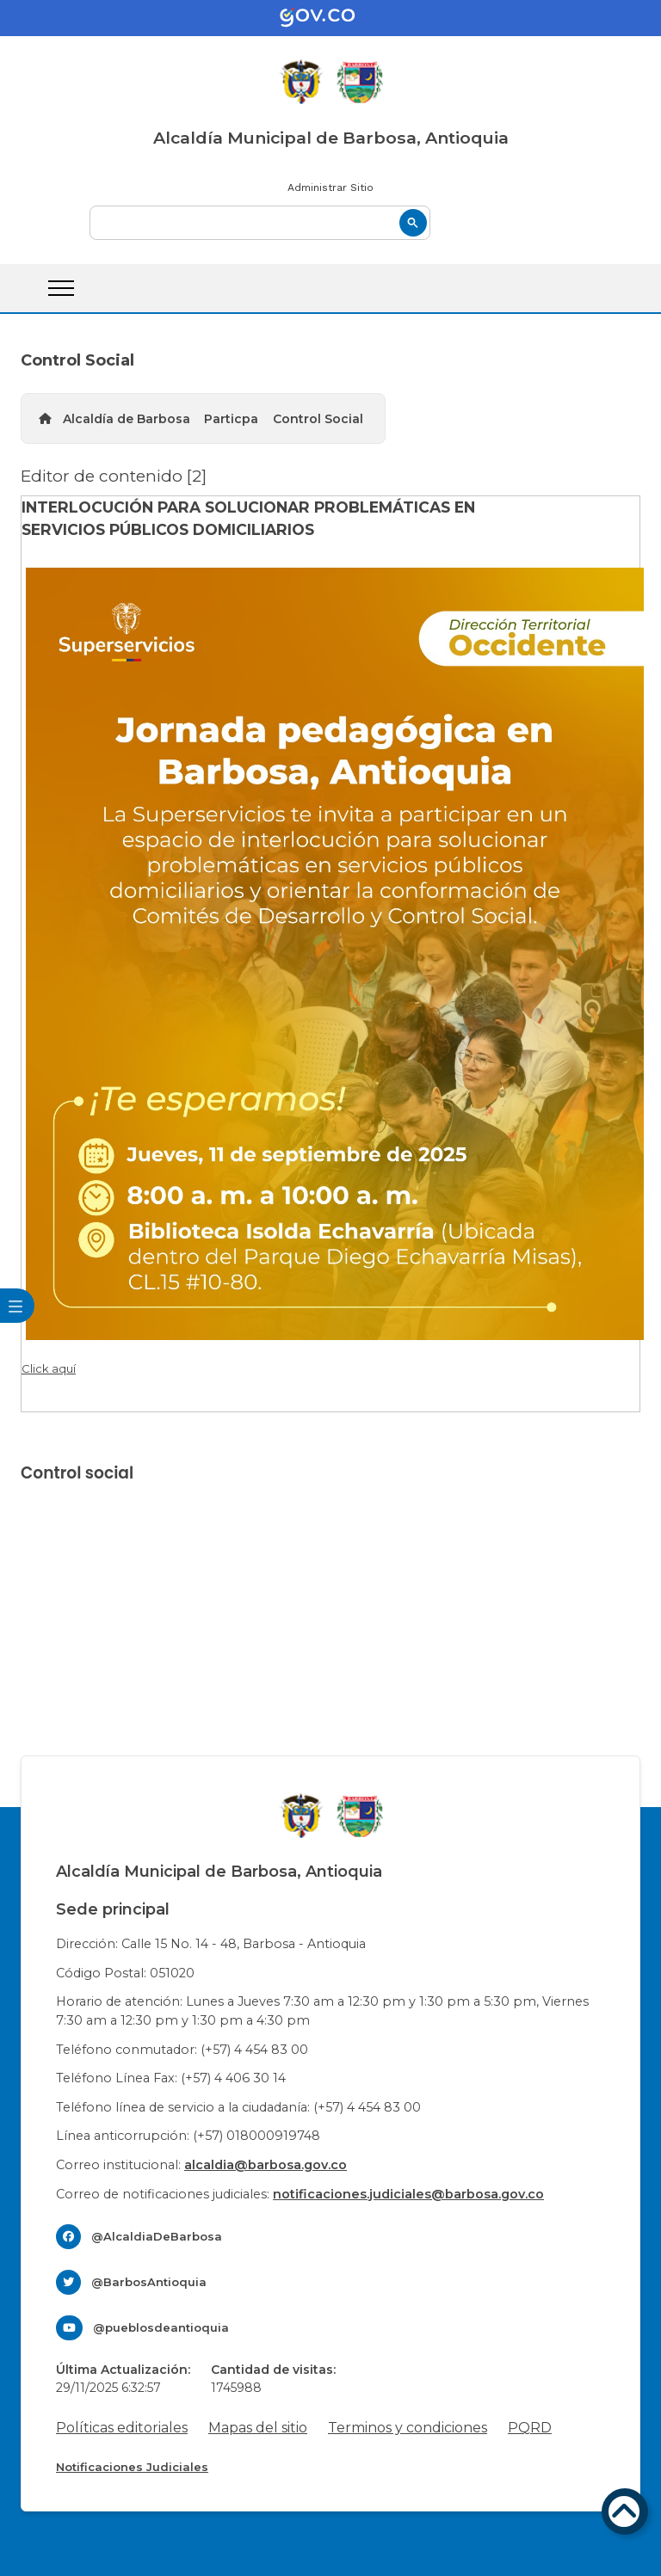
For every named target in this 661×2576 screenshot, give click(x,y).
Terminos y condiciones (407, 2427)
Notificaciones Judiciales (132, 2467)
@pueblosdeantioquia (161, 2327)
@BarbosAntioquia (149, 2282)
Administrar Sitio (330, 187)
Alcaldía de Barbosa (126, 419)
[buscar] (260, 222)
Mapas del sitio (257, 2427)
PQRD (530, 2427)
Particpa (231, 419)
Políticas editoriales (122, 2427)
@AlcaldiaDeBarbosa (156, 2236)
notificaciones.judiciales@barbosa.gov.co (408, 2194)
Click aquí (49, 1368)
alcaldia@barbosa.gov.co (265, 2165)
